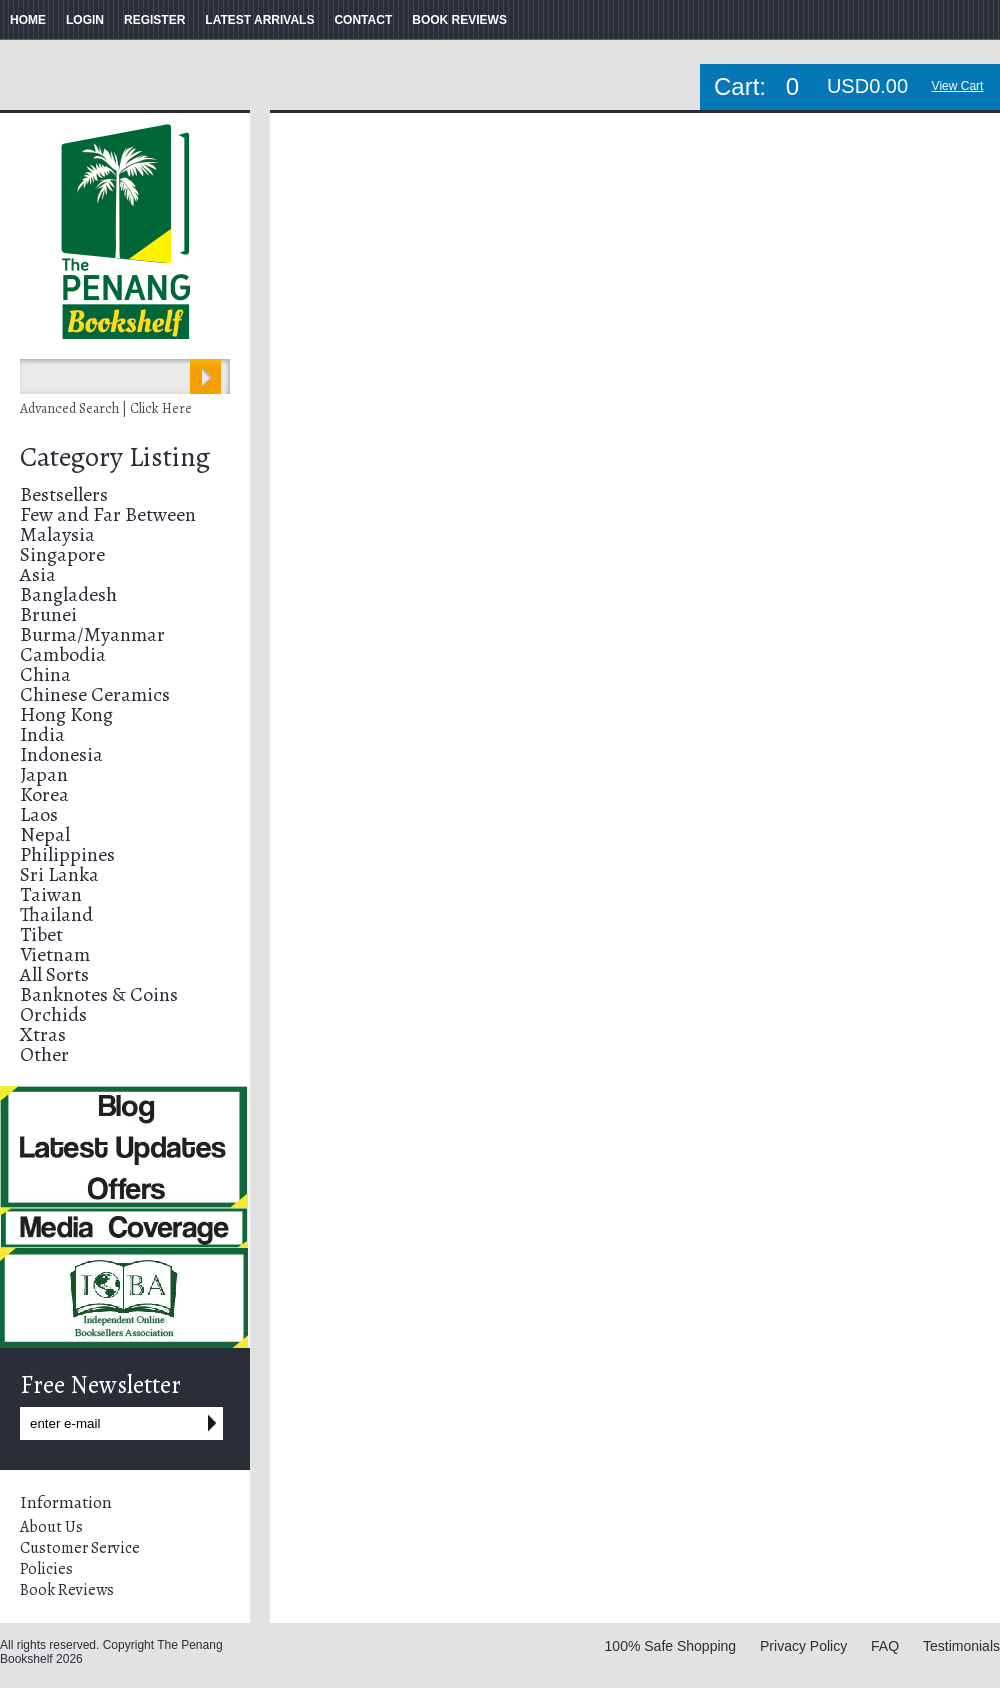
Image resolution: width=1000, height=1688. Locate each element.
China (45, 674)
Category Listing (115, 457)
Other (44, 1054)
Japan (44, 774)
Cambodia (63, 654)
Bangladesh (68, 594)
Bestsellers (64, 494)
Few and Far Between (108, 514)
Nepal (45, 834)
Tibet (41, 934)
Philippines (67, 854)
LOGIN (85, 20)
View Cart (958, 86)
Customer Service (80, 1548)
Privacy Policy (803, 1646)
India (42, 734)
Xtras (43, 1034)
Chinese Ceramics (95, 694)
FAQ (885, 1646)
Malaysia (57, 534)
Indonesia (61, 754)
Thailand (56, 914)
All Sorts (54, 974)
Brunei (48, 614)
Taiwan (51, 894)
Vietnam (55, 954)
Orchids (53, 1014)
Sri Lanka (59, 874)
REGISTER (154, 20)
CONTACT (363, 20)
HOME (28, 20)
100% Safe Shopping (671, 1646)
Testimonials (961, 1646)
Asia (38, 574)
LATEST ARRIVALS (259, 20)
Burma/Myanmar (92, 634)
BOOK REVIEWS (459, 20)
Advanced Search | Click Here (106, 408)
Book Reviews (67, 1590)
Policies (46, 1569)
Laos (39, 814)
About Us (51, 1527)
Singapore (62, 554)
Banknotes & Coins (99, 994)
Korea (44, 794)
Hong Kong (66, 714)
